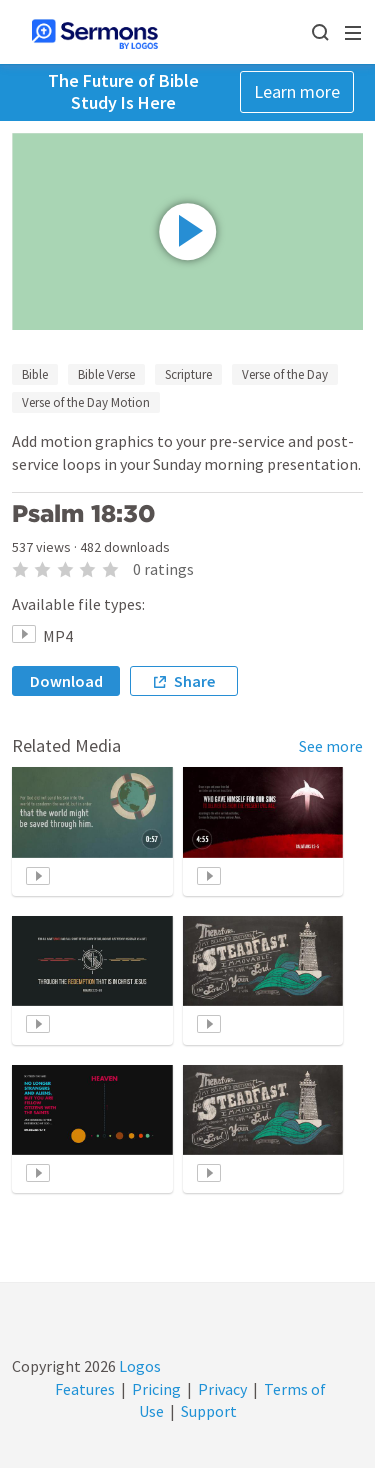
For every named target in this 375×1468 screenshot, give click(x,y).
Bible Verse (106, 374)
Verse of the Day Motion (86, 402)
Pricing (156, 1389)
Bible (35, 374)
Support (209, 1411)
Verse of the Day (285, 374)
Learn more (297, 91)
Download (66, 681)
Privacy (222, 1389)
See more (331, 746)
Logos (138, 1366)
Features (85, 1389)
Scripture (188, 374)
